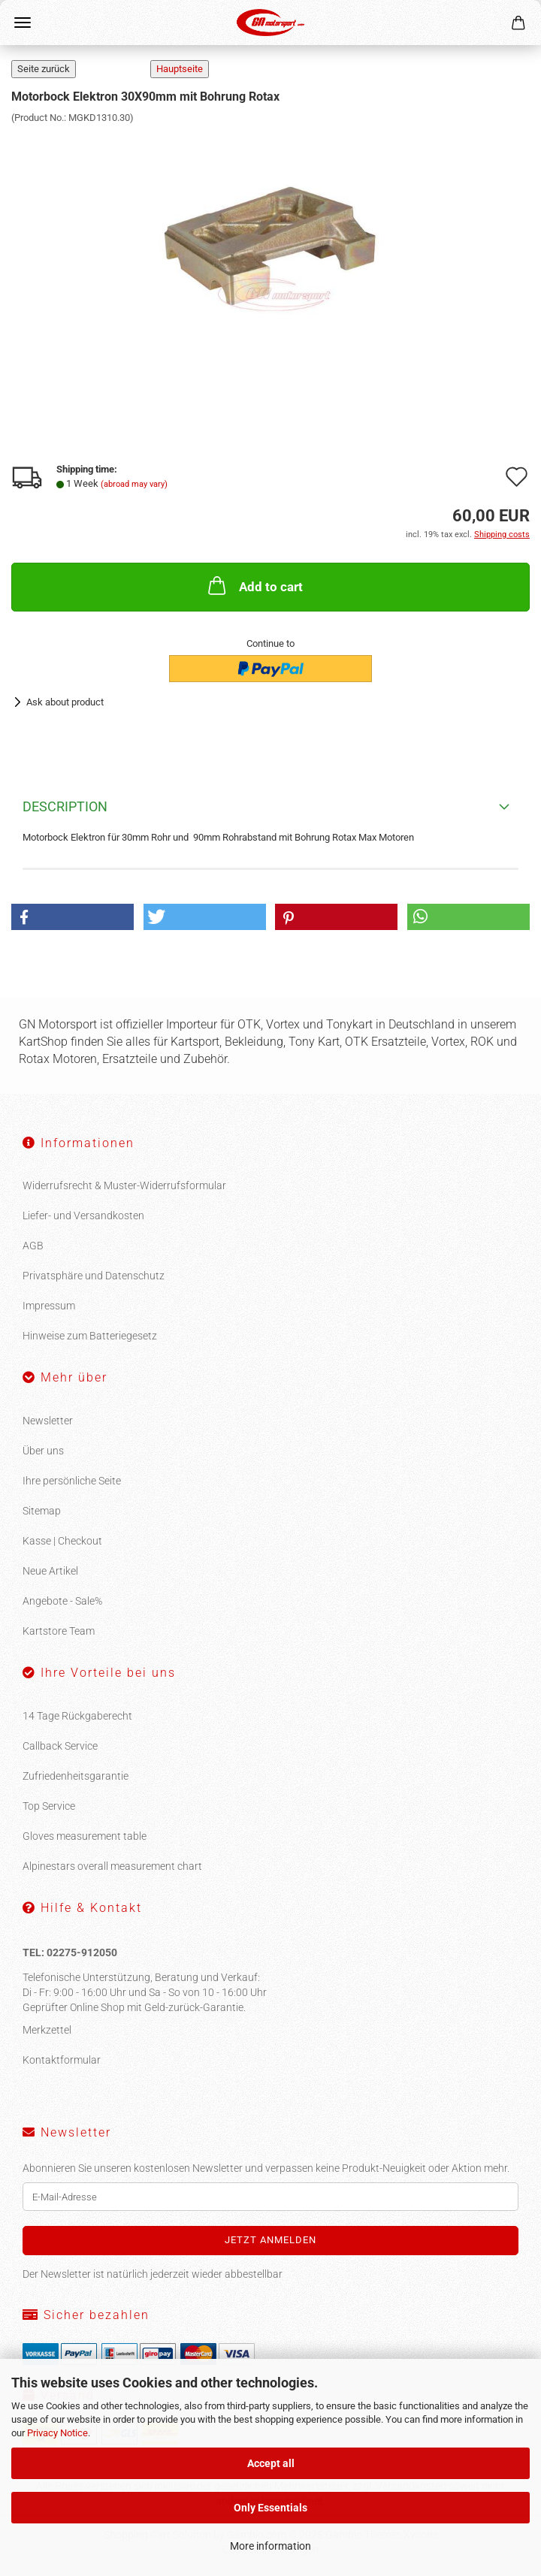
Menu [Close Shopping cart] (22, 22)
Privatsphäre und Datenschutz (94, 1276)
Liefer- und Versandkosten (83, 1215)
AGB (33, 1246)
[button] (72, 917)
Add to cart (254, 585)
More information (270, 2546)
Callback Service (60, 1746)
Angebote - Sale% (62, 1601)
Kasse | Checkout (62, 1541)
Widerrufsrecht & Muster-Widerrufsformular (124, 1185)
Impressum (49, 1306)
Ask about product (65, 702)
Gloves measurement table (85, 1836)
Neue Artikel (50, 1571)
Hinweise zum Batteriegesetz (90, 1336)
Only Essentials (270, 2508)
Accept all (271, 2463)
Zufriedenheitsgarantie (75, 1776)
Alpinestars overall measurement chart (112, 1866)
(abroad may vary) (134, 484)
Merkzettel (47, 2030)
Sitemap (42, 1511)
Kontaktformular (62, 2060)
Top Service (49, 1806)
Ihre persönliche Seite (72, 1481)
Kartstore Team (59, 1631)
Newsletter (48, 1421)
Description (65, 806)
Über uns (43, 1451)
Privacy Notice (57, 2433)
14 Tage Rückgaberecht (77, 1716)
